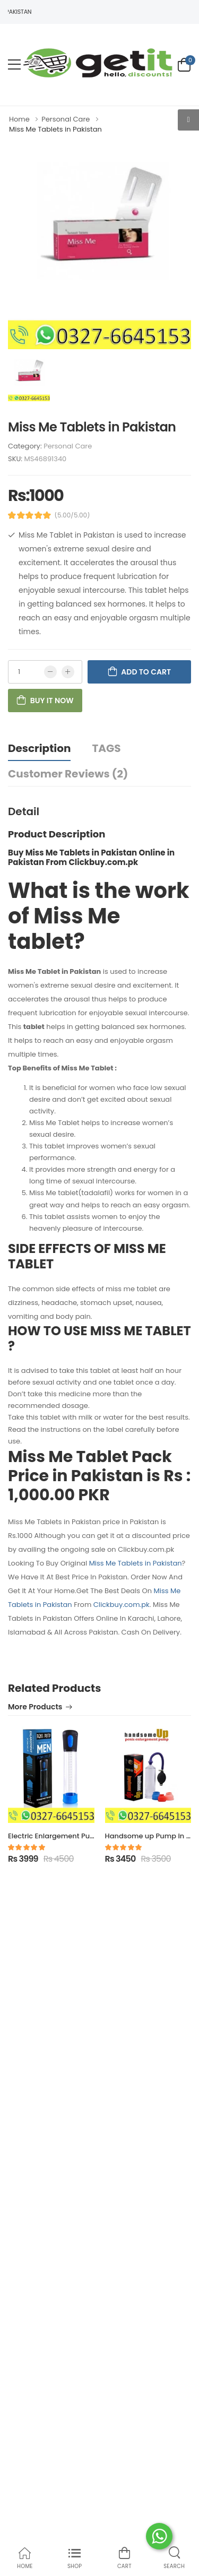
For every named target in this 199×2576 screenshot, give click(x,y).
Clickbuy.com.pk (121, 1605)
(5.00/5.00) (72, 515)
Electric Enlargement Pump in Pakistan (74, 1836)
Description (39, 748)
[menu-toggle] (14, 64)
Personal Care (68, 446)
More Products (35, 1707)
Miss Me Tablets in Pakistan (135, 1563)
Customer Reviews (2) (68, 773)
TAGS (106, 748)
